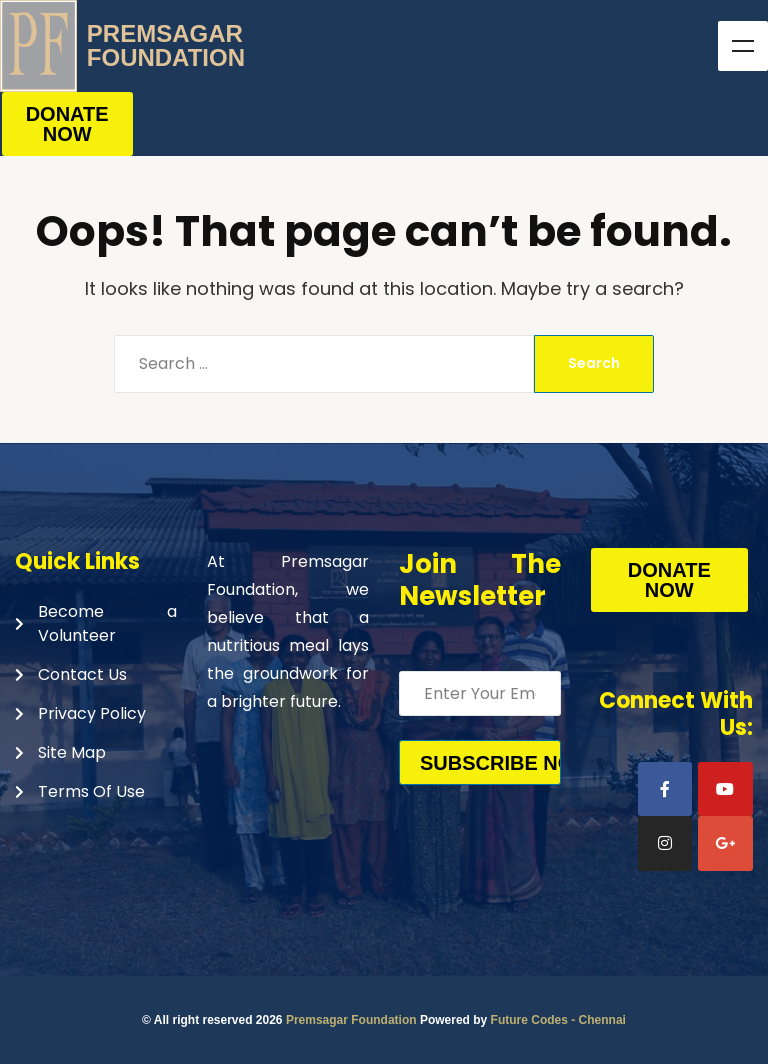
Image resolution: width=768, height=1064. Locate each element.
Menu (743, 46)
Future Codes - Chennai (558, 1020)
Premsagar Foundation (351, 1020)
